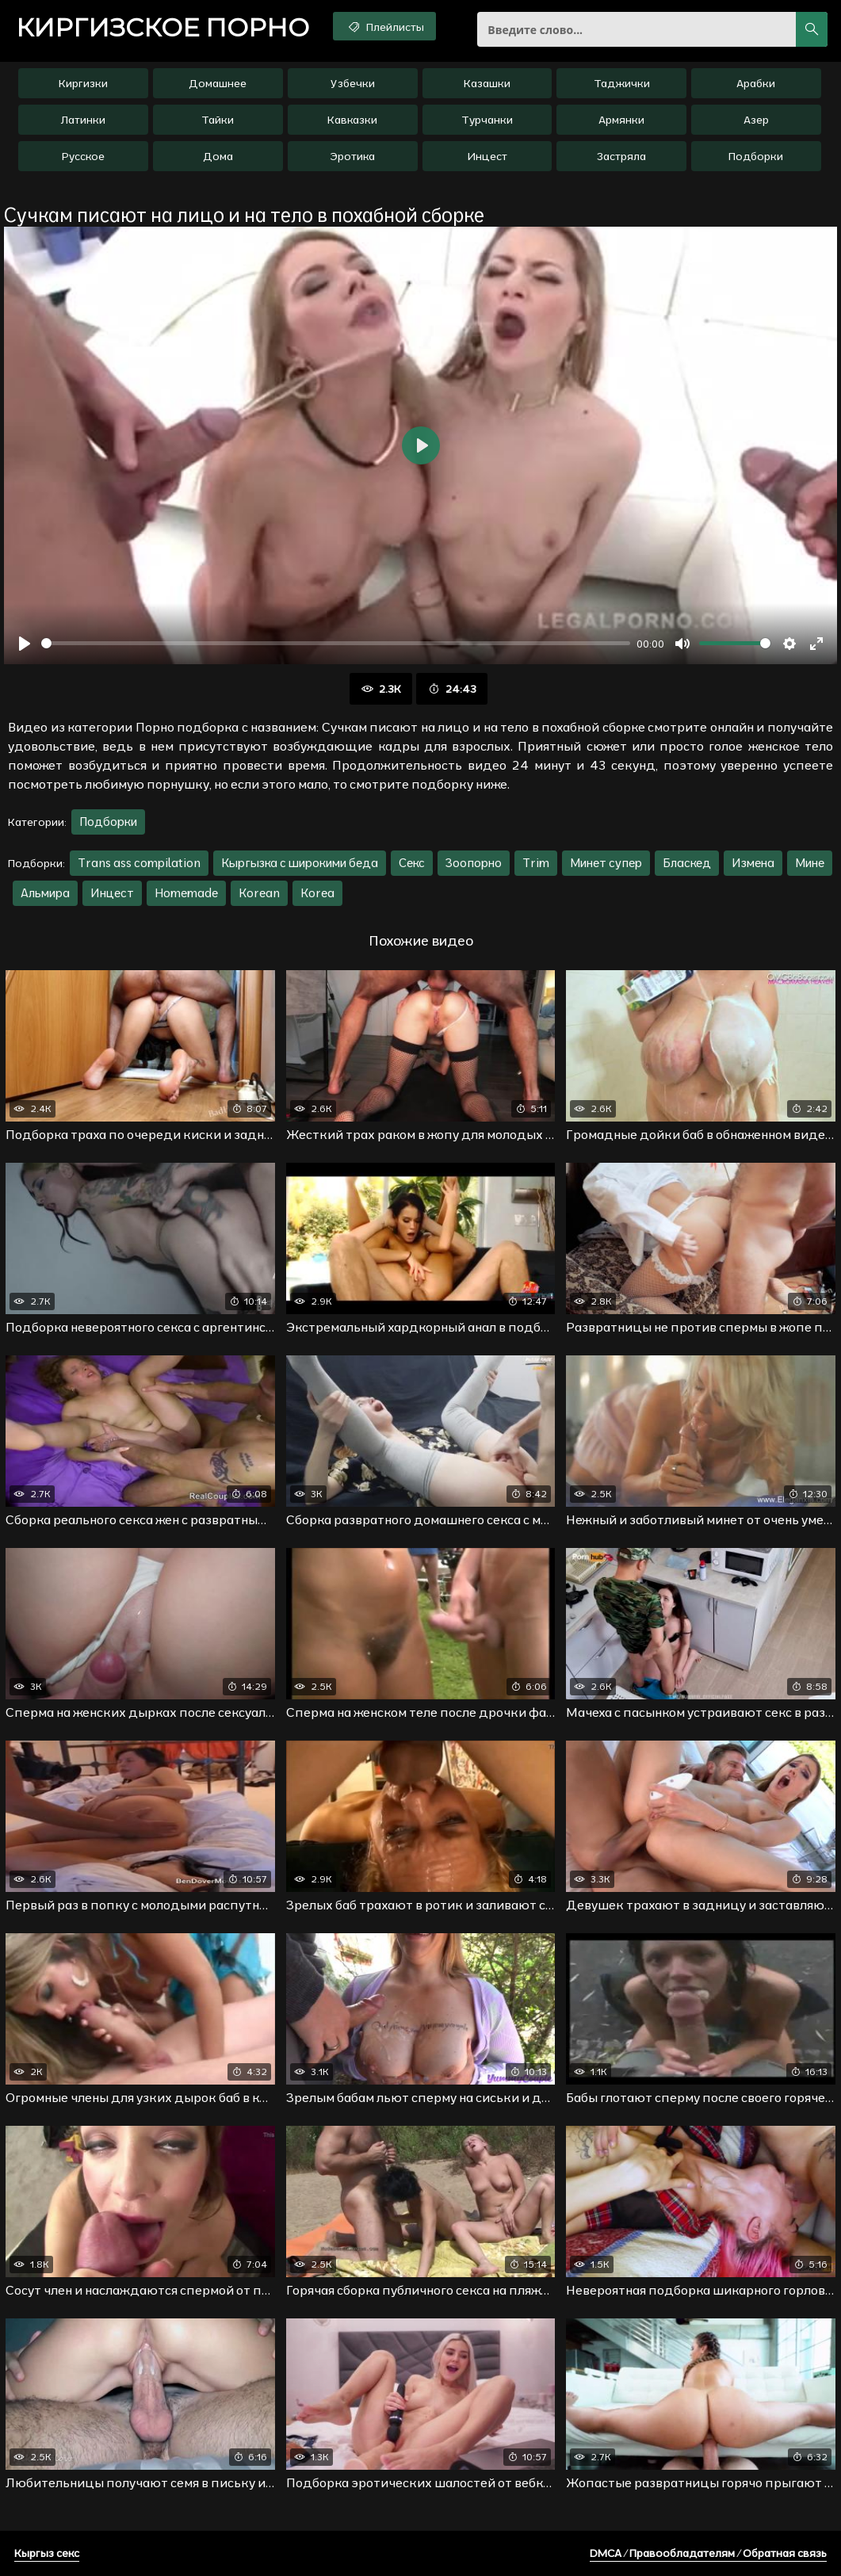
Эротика (352, 156)
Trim (535, 862)
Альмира (45, 892)
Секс (412, 862)
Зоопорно (473, 862)
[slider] (335, 643)
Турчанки (487, 120)
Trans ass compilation (139, 862)
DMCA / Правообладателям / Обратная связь (708, 2553)
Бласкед (687, 862)
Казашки (487, 83)
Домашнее (218, 83)
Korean (259, 892)
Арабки (755, 83)
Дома (218, 156)
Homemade (186, 892)
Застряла (621, 156)
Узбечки (353, 83)
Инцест (487, 156)
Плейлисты (385, 26)
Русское (83, 156)
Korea (317, 892)
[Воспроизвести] (24, 643)
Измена (753, 862)
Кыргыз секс (46, 2553)
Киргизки (83, 83)
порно (162, 27)
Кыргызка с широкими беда (299, 862)
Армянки (621, 120)
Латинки (83, 120)
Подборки (755, 156)
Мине (809, 862)
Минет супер (606, 862)
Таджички (622, 83)
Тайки (217, 120)
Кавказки (352, 120)
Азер (756, 120)
